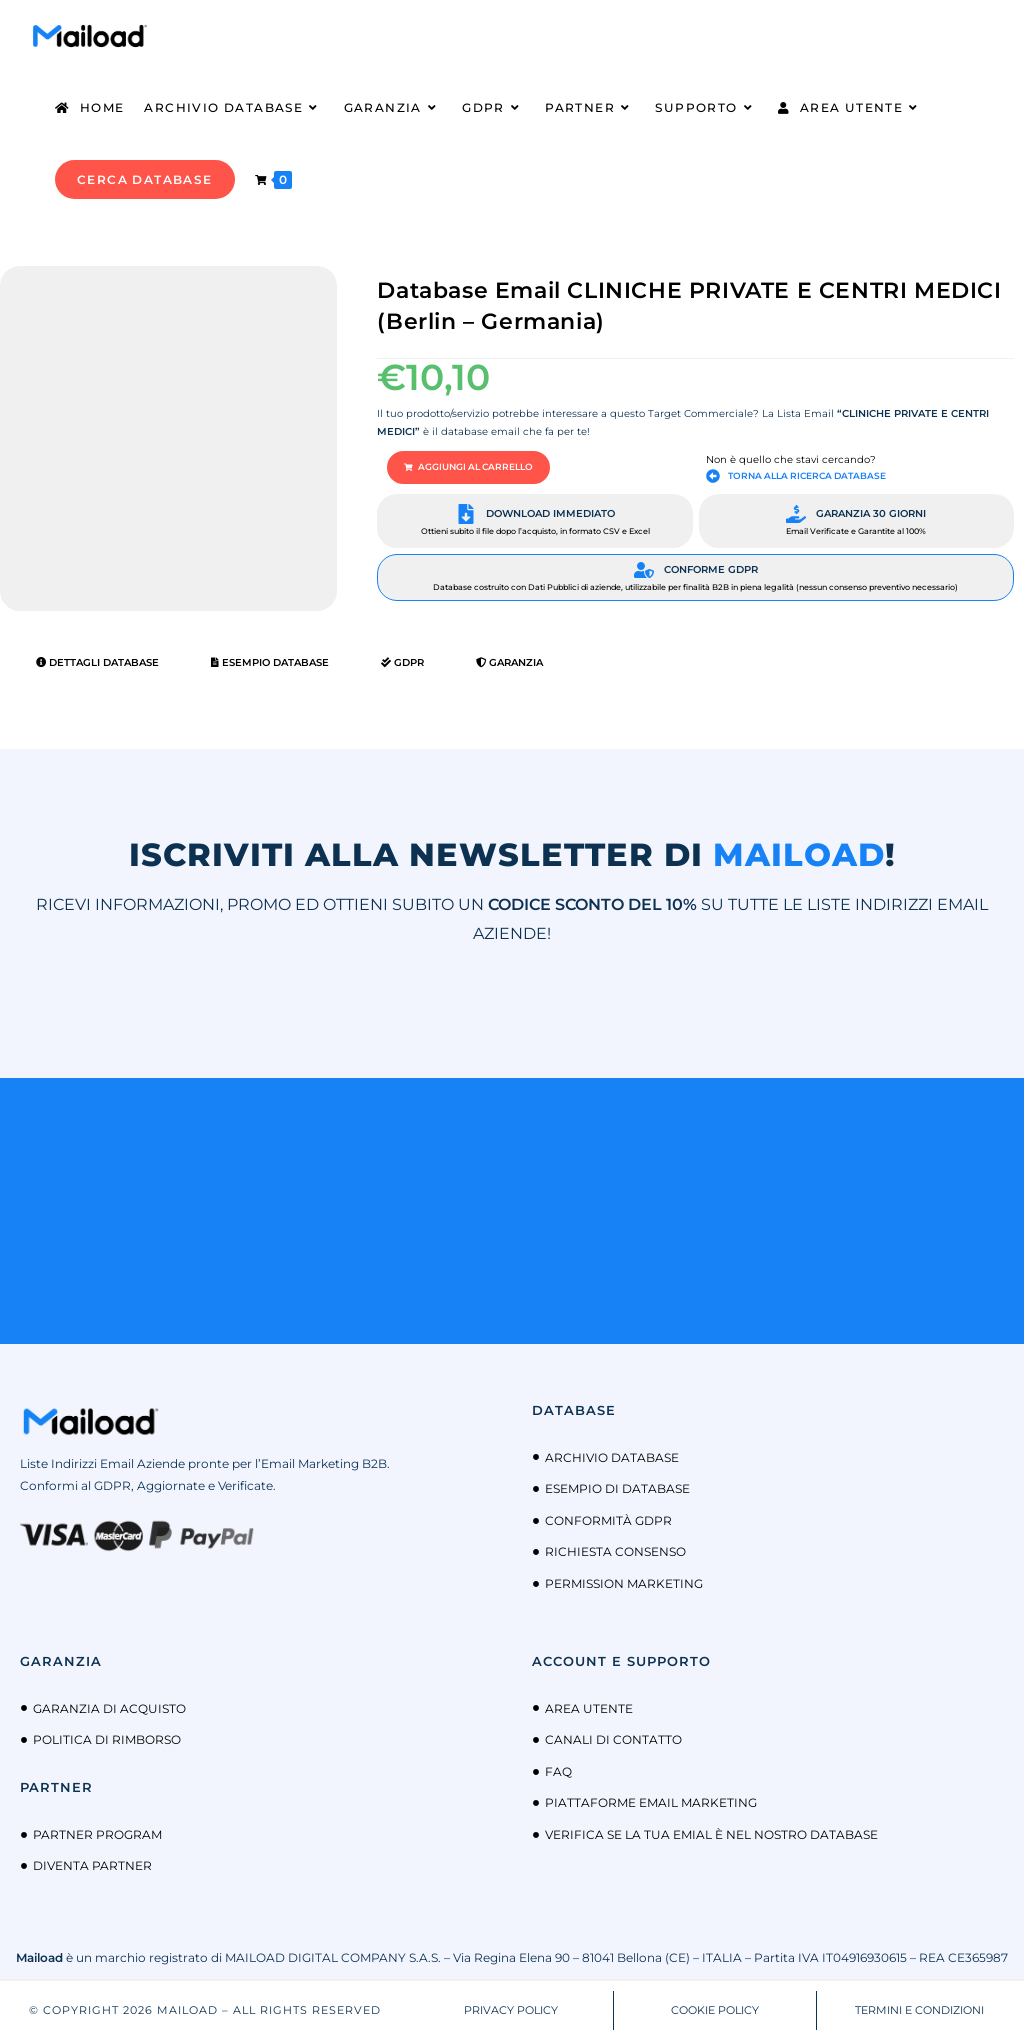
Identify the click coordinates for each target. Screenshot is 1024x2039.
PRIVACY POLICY (511, 2008)
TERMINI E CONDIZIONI (919, 2008)
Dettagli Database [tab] (97, 661)
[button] (462, 467)
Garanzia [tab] (509, 661)
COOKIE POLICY (715, 2008)
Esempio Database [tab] (270, 661)
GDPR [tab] (402, 661)
